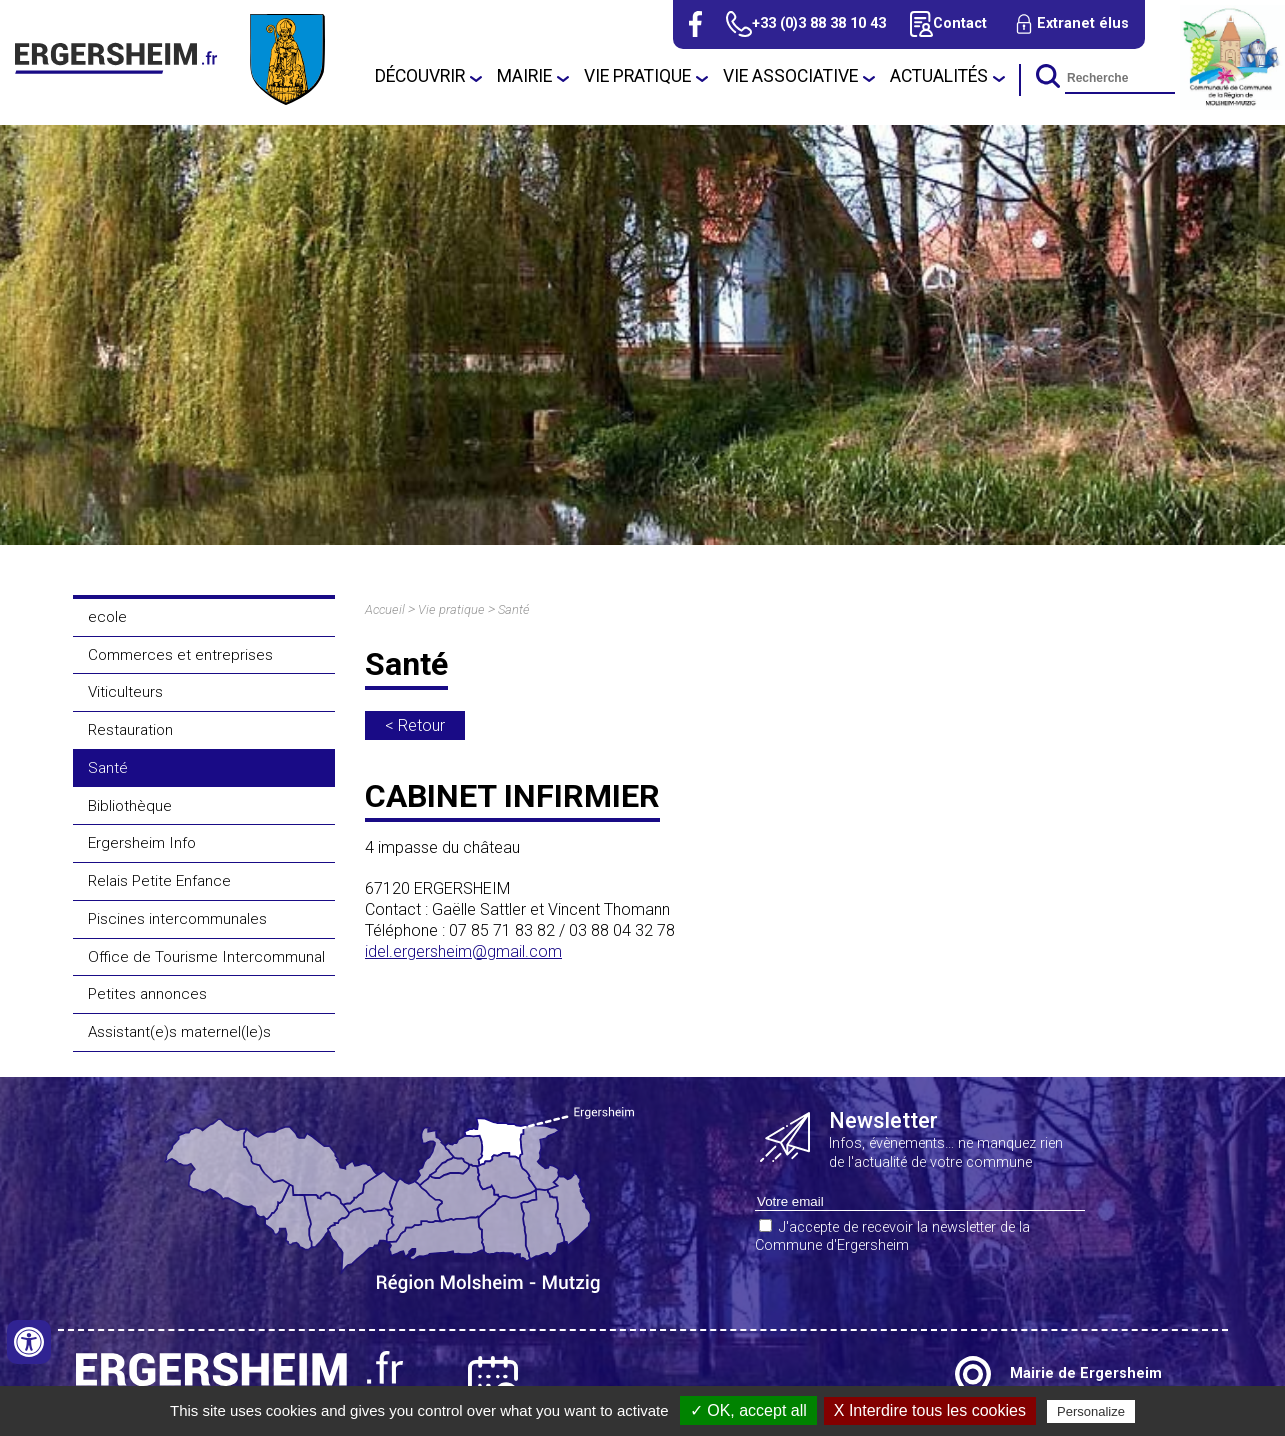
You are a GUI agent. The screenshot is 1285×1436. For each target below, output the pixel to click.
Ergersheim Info (142, 843)
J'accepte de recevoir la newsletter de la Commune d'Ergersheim (892, 1237)
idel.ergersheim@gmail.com (463, 951)
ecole (107, 617)
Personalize (1091, 1411)
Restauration (130, 730)
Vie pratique (637, 76)
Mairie (524, 76)
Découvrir (420, 76)
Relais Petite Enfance (159, 881)
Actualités (939, 76)
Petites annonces (147, 994)
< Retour (415, 725)
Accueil (385, 609)
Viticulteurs (125, 692)
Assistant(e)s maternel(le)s (179, 1032)
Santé (108, 768)
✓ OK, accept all (748, 1410)
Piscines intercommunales (177, 919)
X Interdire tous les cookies (930, 1410)
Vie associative (790, 76)
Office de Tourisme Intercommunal (206, 957)
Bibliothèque (130, 806)
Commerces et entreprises (180, 655)
